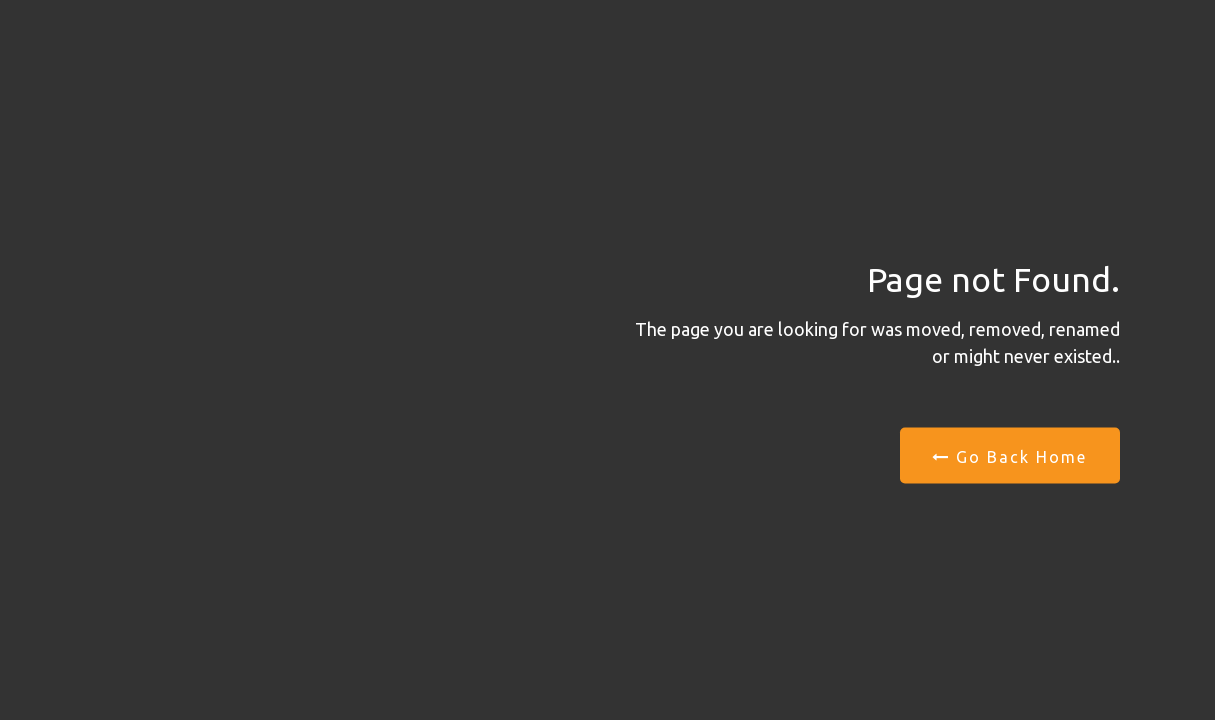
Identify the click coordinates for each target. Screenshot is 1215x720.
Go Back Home (1009, 457)
